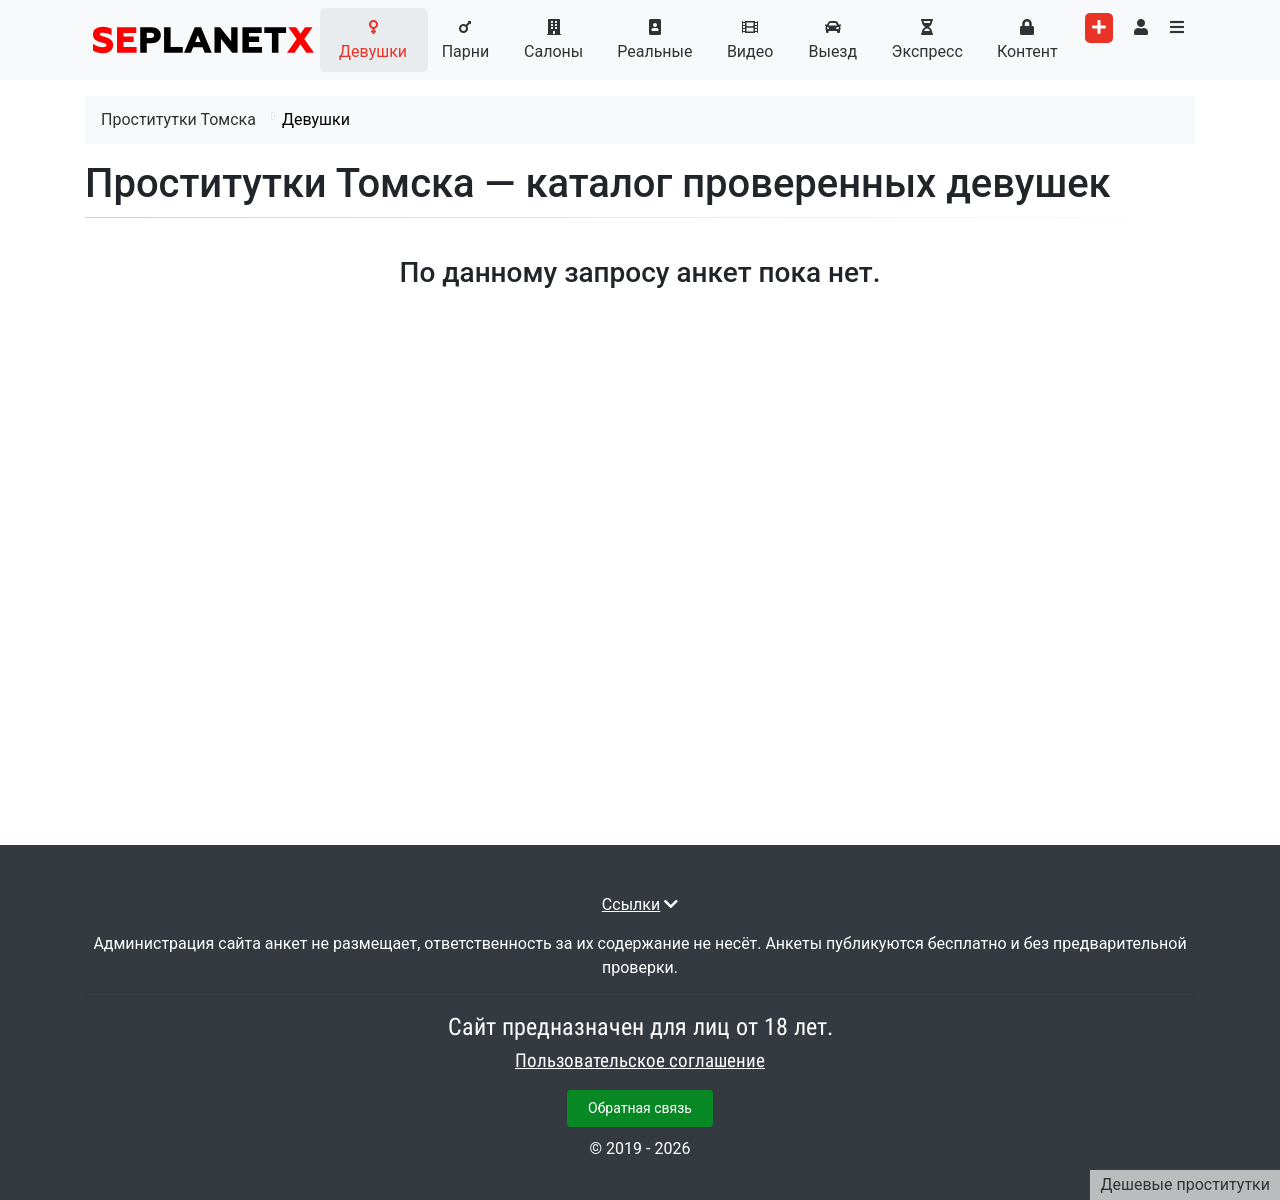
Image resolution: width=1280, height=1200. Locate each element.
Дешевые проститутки (1185, 1184)
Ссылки (631, 904)
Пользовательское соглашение (640, 1061)
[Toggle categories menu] (1177, 28)
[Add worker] (1099, 28)
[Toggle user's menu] (1141, 28)
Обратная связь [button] (640, 1108)
